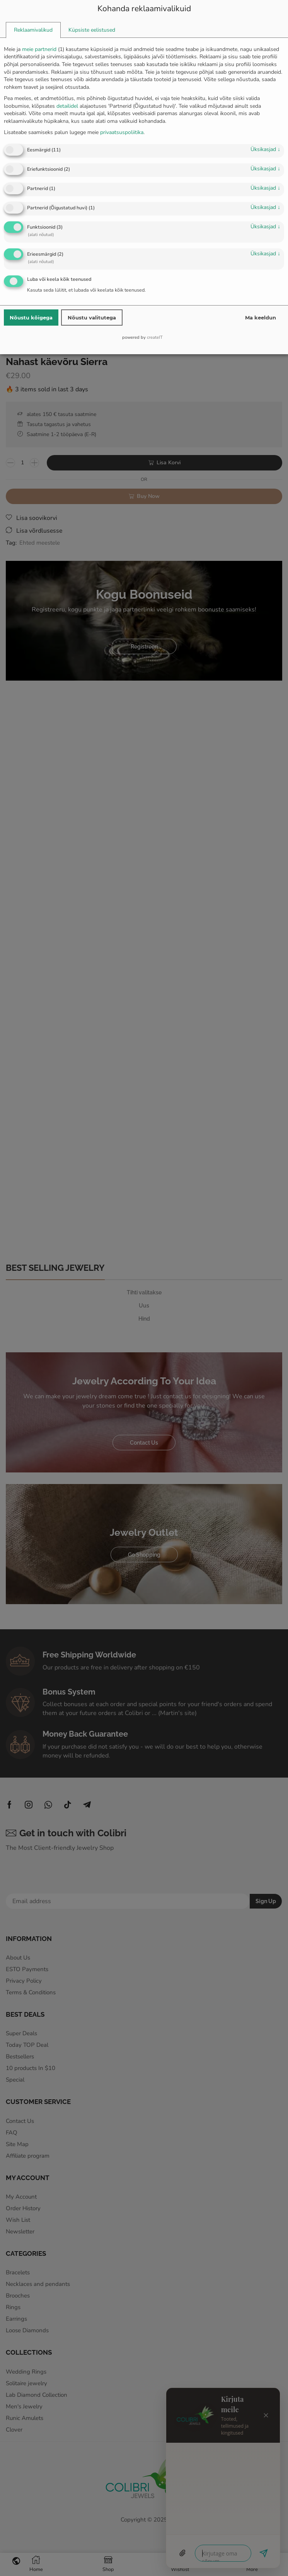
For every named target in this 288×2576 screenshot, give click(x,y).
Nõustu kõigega (31, 317)
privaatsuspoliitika (121, 132)
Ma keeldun (260, 317)
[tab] (33, 30)
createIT (155, 337)
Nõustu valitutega (92, 317)
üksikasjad (265, 149)
